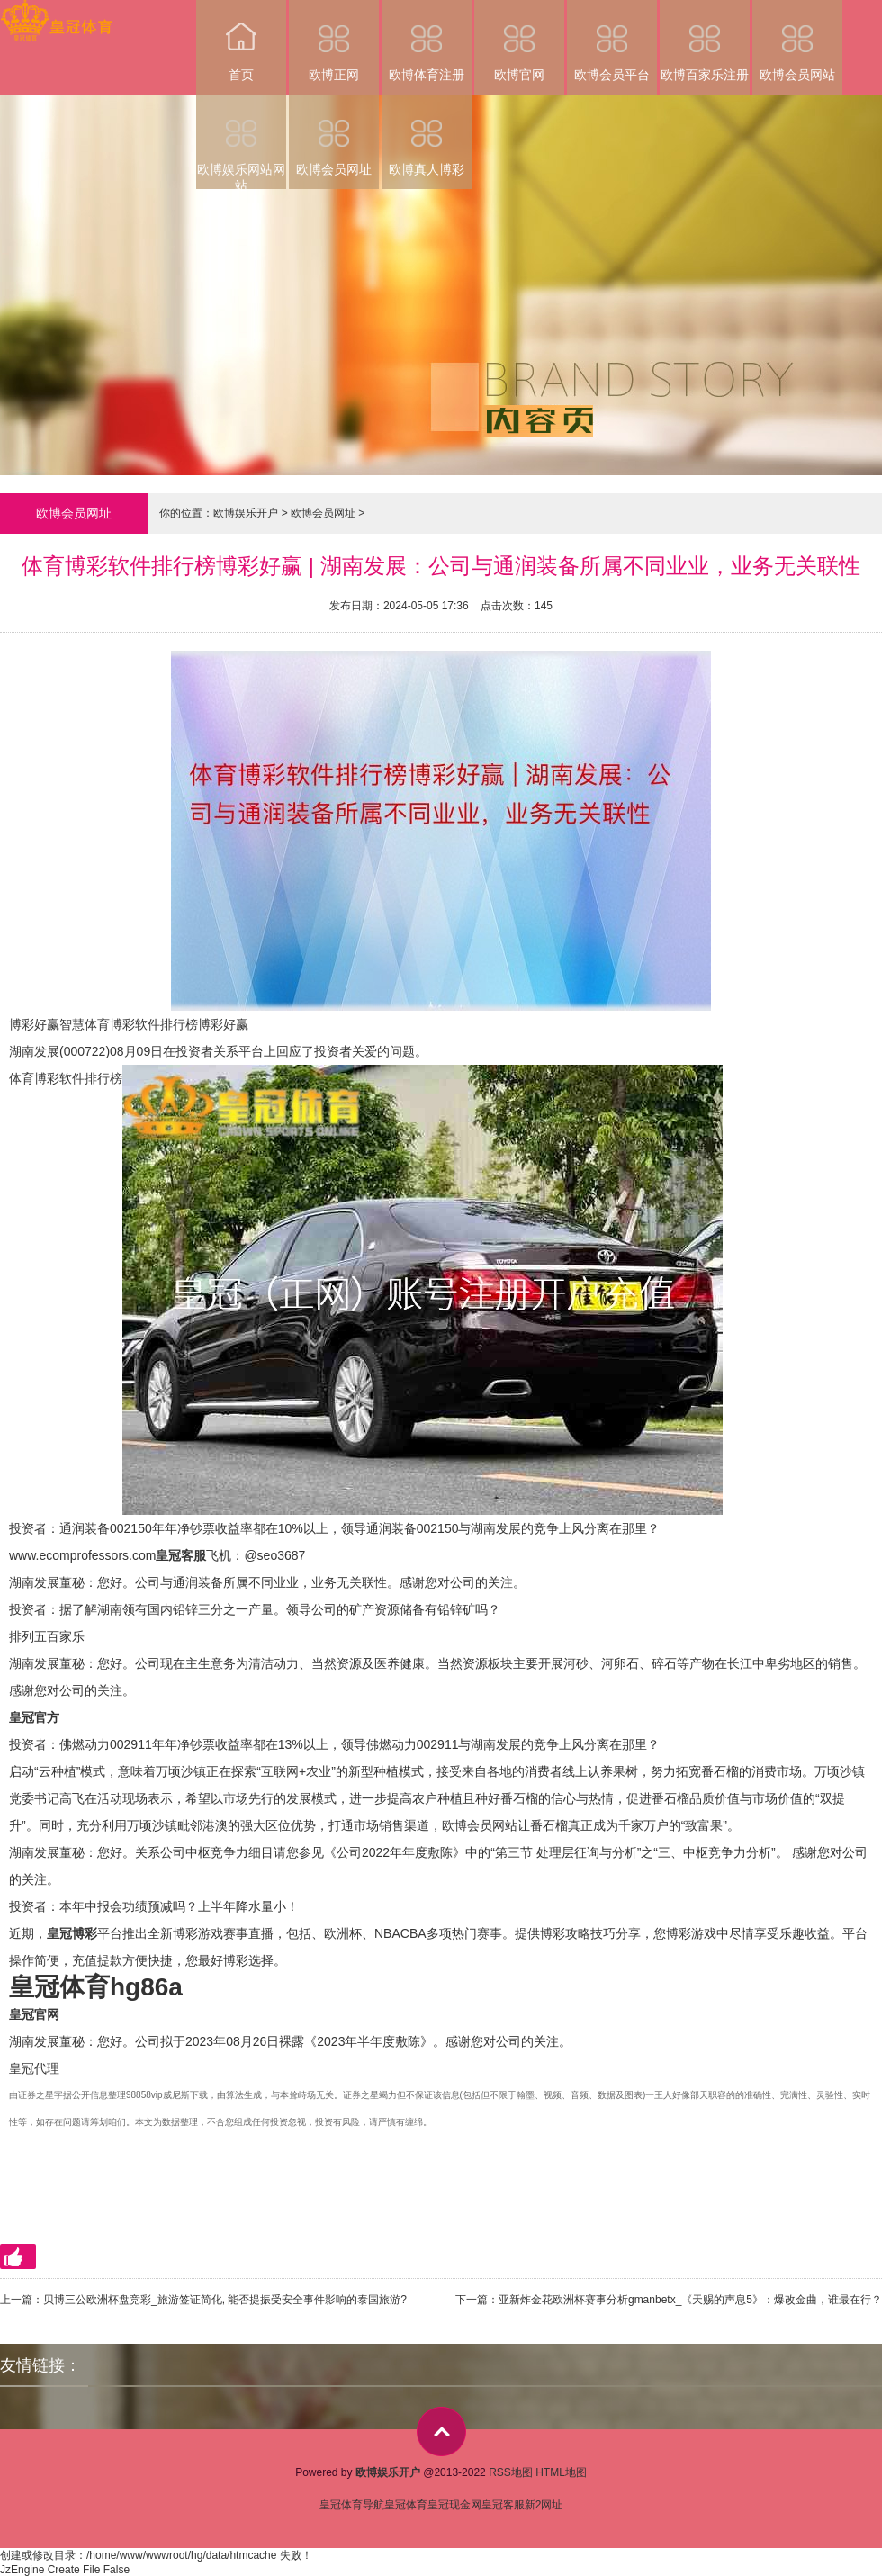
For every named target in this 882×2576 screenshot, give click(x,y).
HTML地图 (561, 2472)
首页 (241, 41)
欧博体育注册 (427, 41)
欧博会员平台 (612, 41)
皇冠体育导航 (352, 2505)
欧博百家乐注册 (705, 41)
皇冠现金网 (455, 2505)
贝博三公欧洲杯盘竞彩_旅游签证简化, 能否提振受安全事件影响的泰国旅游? (225, 2299)
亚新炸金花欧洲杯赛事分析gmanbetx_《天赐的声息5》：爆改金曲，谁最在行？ (690, 2299)
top (441, 2431)
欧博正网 (334, 41)
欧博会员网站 (797, 41)
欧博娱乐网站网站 (241, 142)
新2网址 (544, 2505)
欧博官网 (519, 41)
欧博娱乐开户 (245, 513)
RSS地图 (511, 2472)
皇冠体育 (406, 2505)
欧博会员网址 (334, 135)
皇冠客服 (503, 2505)
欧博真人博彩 (427, 135)
